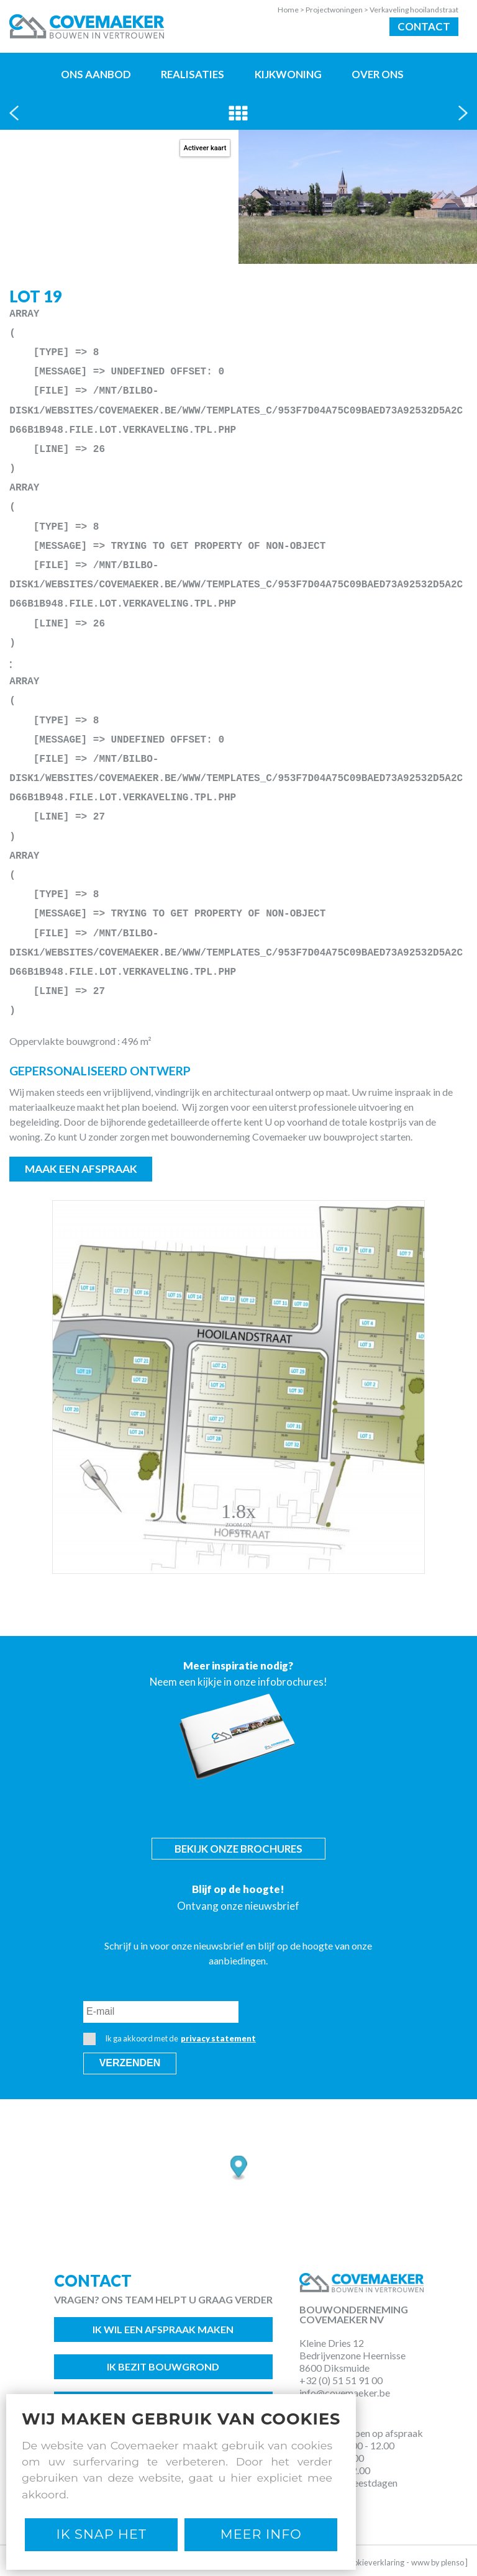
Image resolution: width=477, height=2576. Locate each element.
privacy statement (218, 2038)
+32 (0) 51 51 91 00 (341, 2380)
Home (292, 9)
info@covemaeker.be (344, 2392)
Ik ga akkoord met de (169, 2039)
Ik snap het (102, 2534)
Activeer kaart (205, 148)
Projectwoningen (338, 9)
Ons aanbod (96, 74)
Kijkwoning (288, 74)
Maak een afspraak (81, 1168)
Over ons (378, 74)
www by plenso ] (439, 2562)
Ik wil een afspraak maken (163, 2329)
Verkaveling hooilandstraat (414, 9)
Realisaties (192, 74)
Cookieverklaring (373, 2562)
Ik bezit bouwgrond (163, 2366)
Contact (424, 26)
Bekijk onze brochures (238, 1848)
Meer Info (261, 2534)
